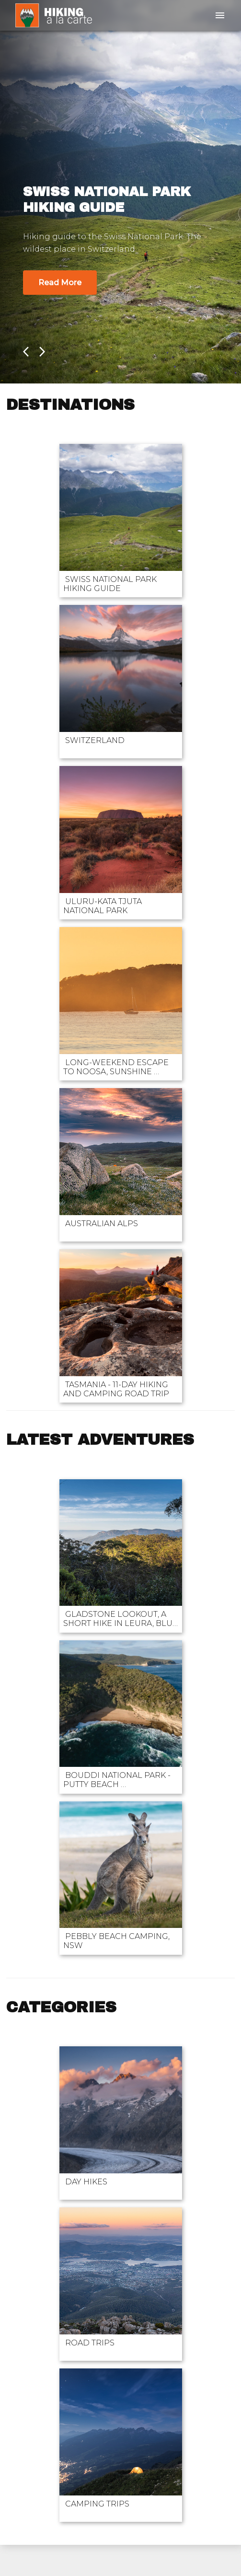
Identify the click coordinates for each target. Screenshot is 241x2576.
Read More (59, 282)
